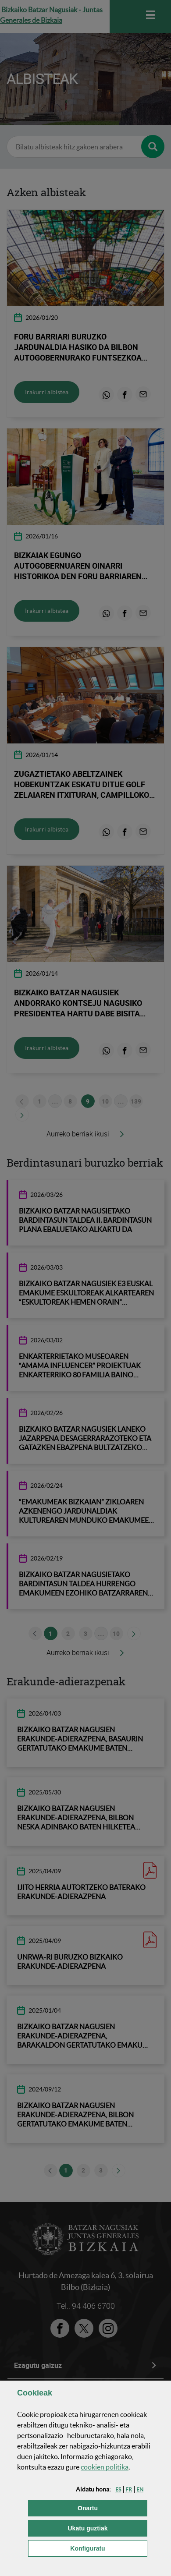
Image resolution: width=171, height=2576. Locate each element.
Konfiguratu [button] (108, 2548)
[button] (118, 2489)
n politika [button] (104, 2467)
